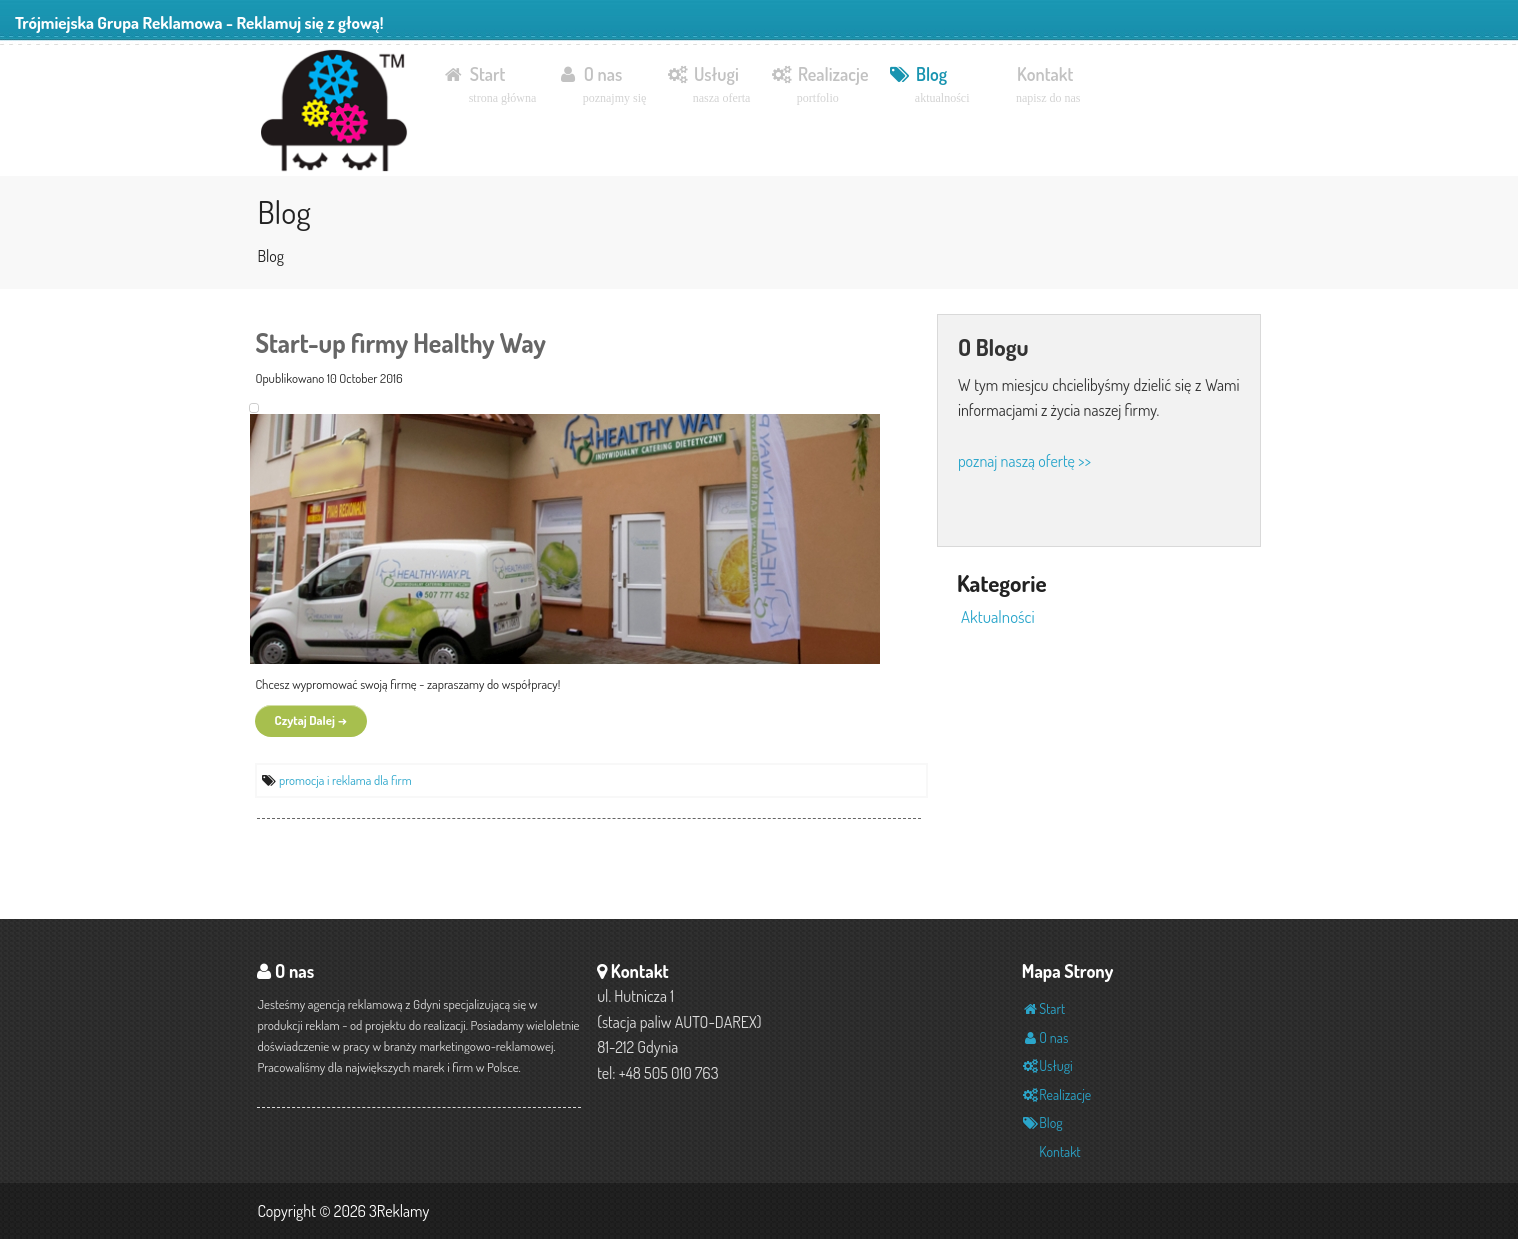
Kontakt (1048, 85)
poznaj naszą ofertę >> (1024, 461)
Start (489, 85)
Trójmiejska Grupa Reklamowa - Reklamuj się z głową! (199, 22)
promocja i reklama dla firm (345, 780)
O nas (601, 85)
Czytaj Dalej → (311, 720)
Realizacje (819, 85)
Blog (928, 85)
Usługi (708, 85)
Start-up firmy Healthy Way (400, 342)
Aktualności (998, 616)
